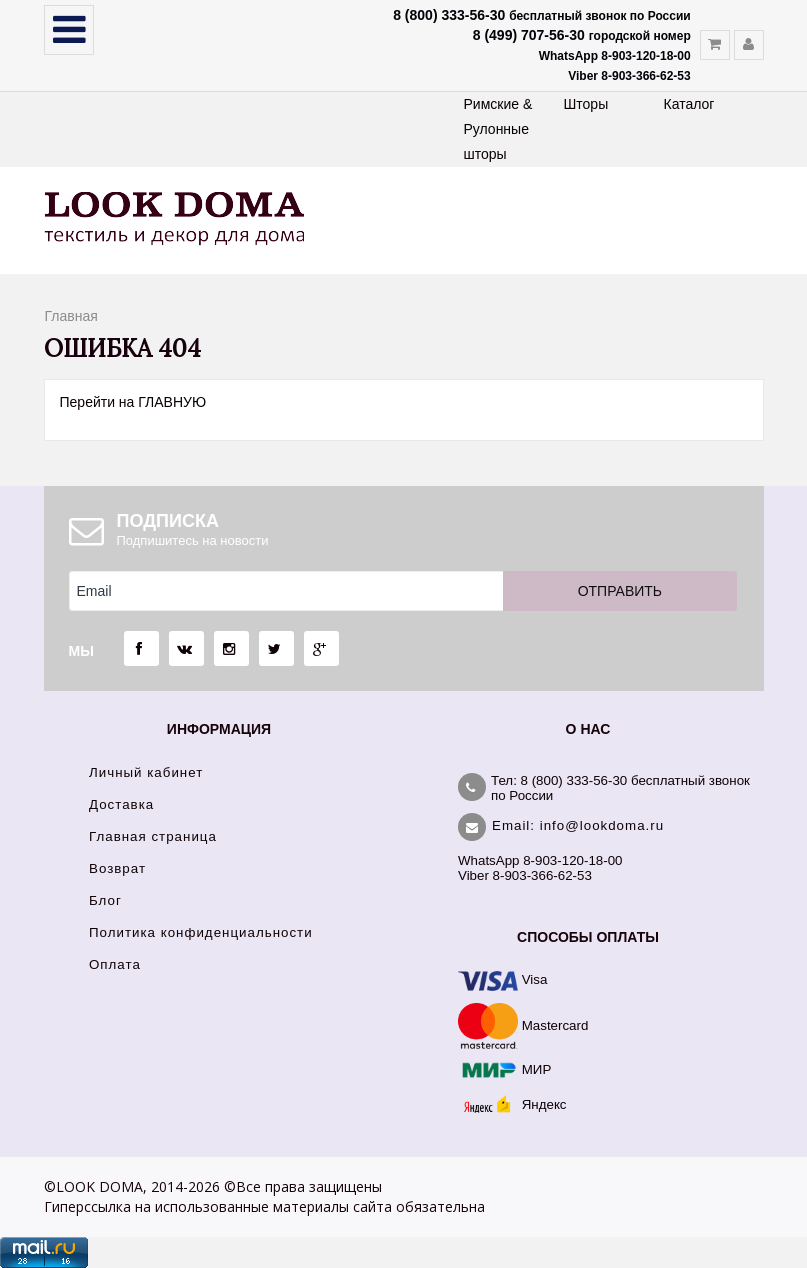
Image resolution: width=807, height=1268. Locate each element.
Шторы (586, 104)
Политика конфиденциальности (201, 932)
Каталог (689, 104)
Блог (105, 900)
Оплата (115, 964)
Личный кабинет (146, 772)
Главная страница (153, 836)
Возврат (117, 868)
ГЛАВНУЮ (172, 402)
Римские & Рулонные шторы (498, 129)
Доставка (121, 804)
